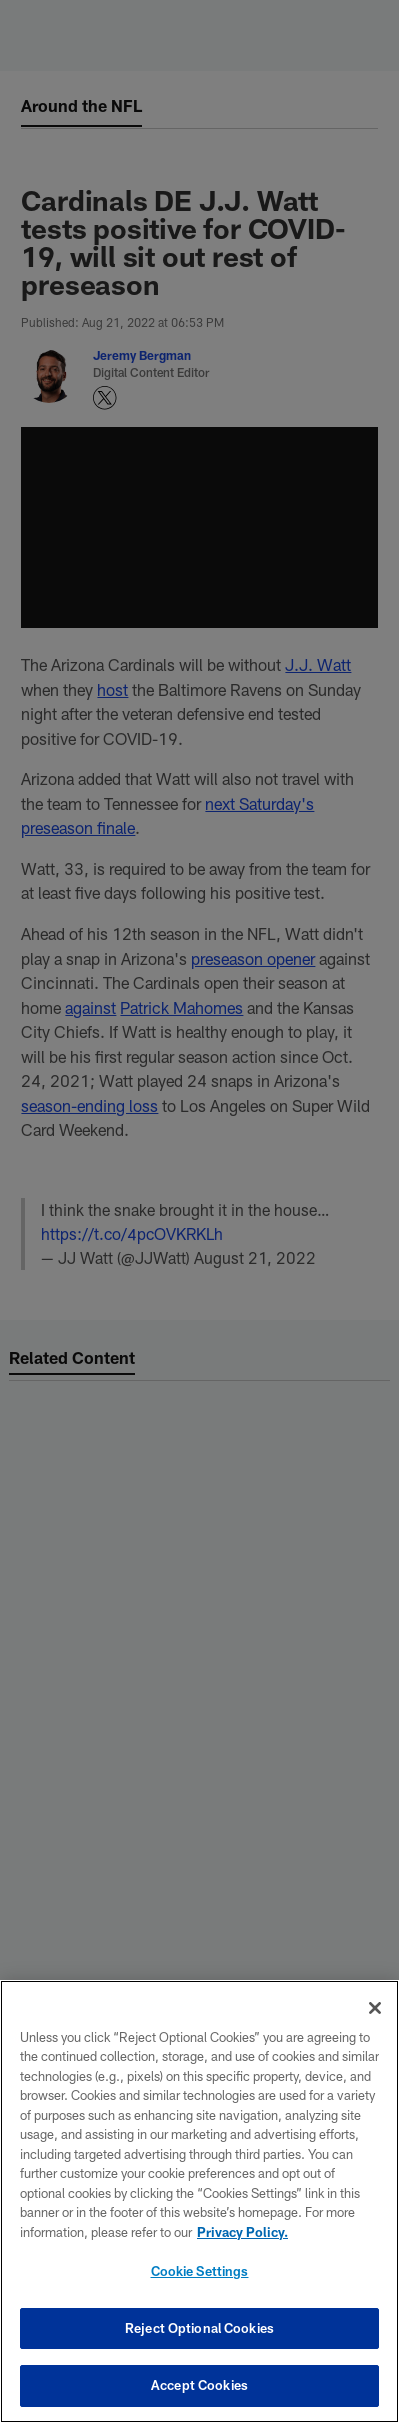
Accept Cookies (199, 2385)
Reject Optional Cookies (199, 2328)
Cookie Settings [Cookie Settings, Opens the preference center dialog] (200, 2271)
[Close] (375, 2008)
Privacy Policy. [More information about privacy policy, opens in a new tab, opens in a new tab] (242, 2232)
